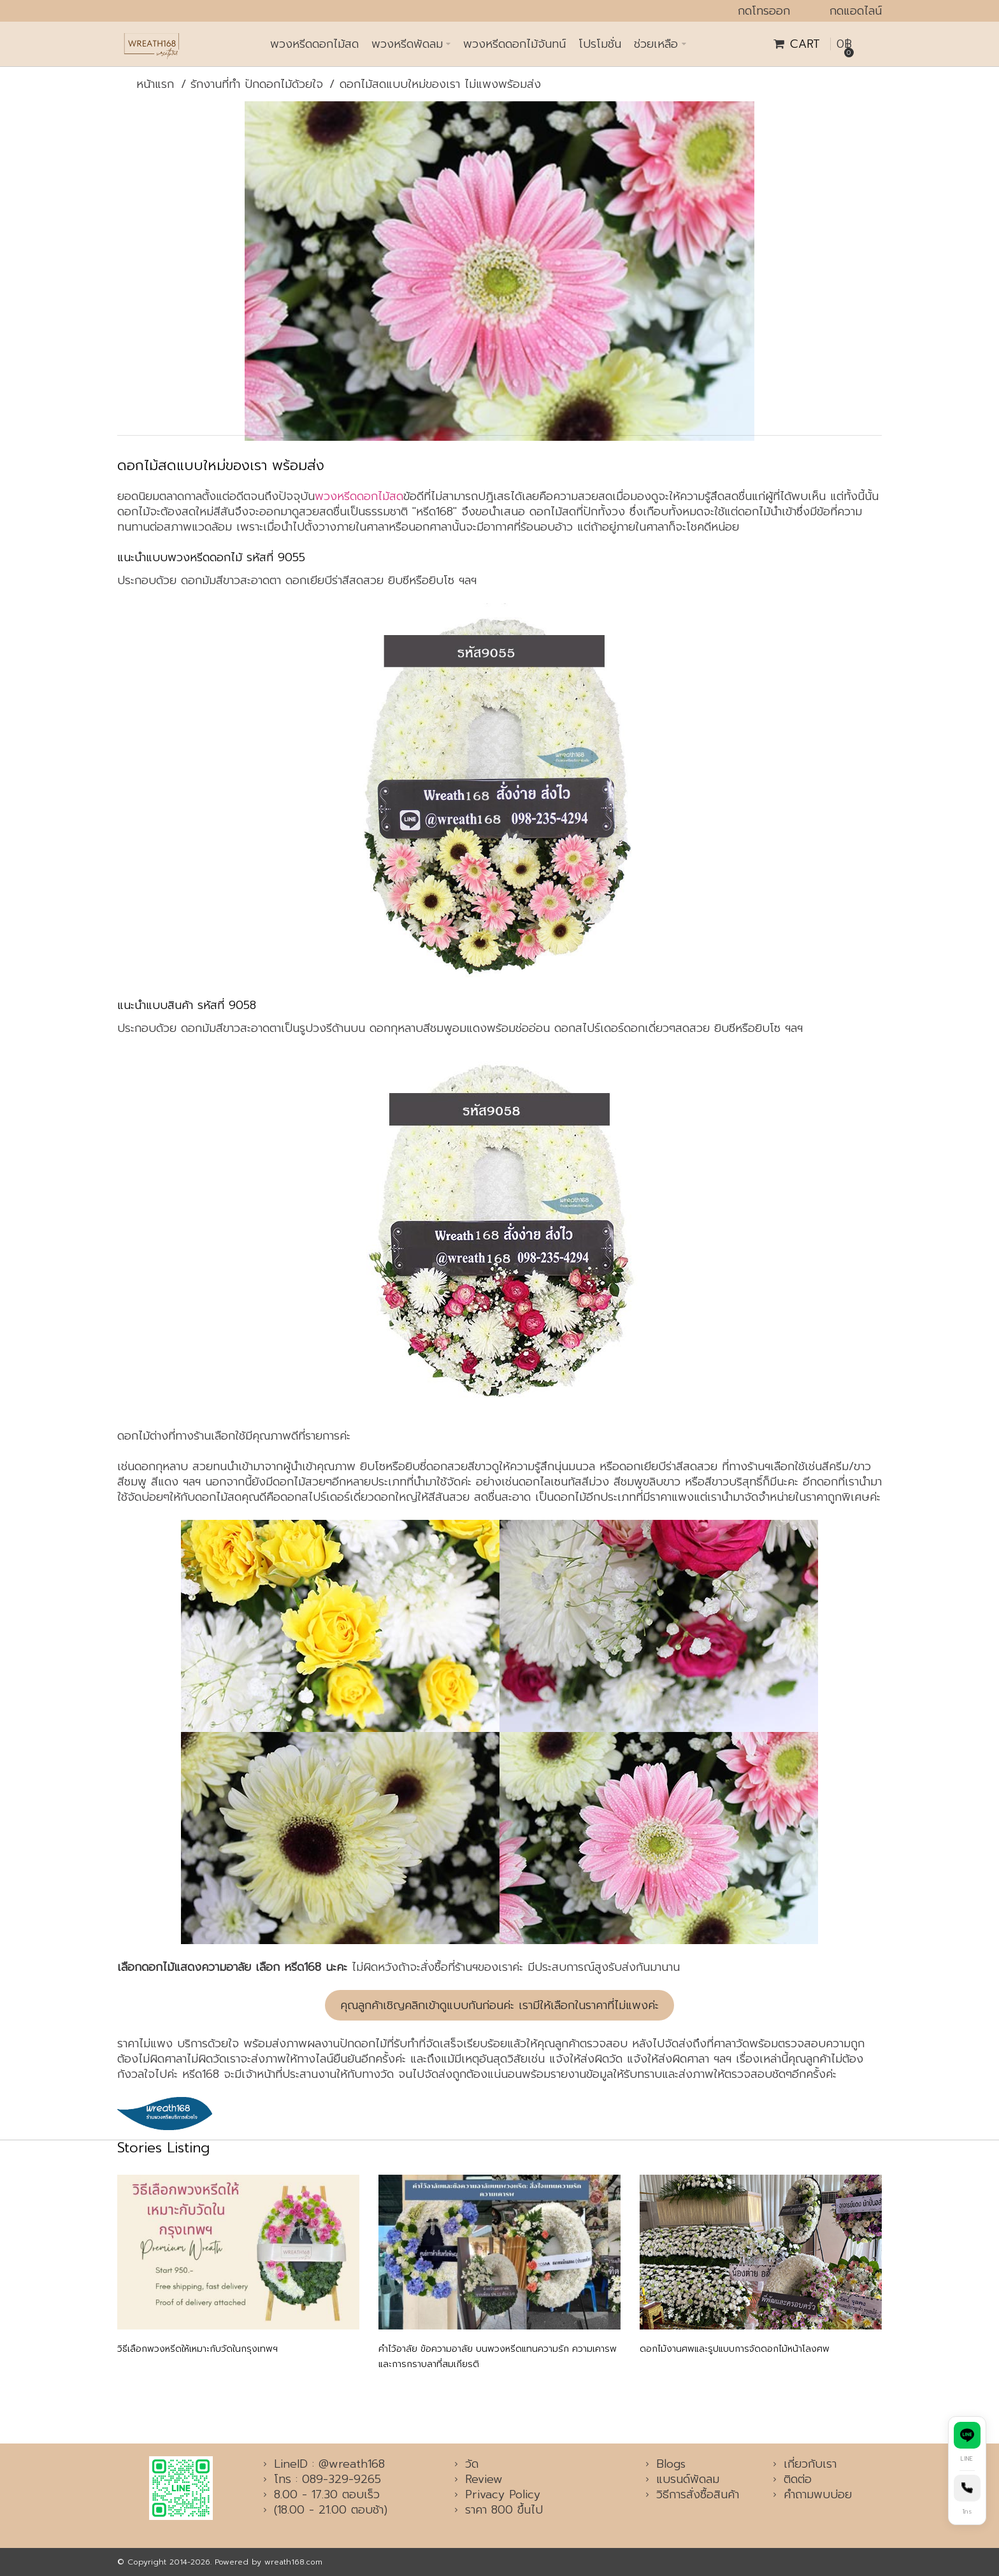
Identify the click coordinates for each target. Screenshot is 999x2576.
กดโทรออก (764, 11)
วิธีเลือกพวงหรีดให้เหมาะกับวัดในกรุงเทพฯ (197, 2349)
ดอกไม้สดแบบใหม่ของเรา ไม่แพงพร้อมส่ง (440, 84)
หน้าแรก (155, 84)
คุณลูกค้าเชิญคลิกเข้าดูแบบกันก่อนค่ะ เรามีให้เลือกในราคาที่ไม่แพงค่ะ (499, 2005)
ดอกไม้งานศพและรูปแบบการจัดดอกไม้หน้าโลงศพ (735, 2349)
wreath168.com (293, 2562)
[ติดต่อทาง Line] (967, 2444)
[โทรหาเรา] (967, 2497)
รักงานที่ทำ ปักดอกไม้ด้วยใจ (256, 84)
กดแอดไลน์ (856, 11)
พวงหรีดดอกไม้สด (359, 496)
